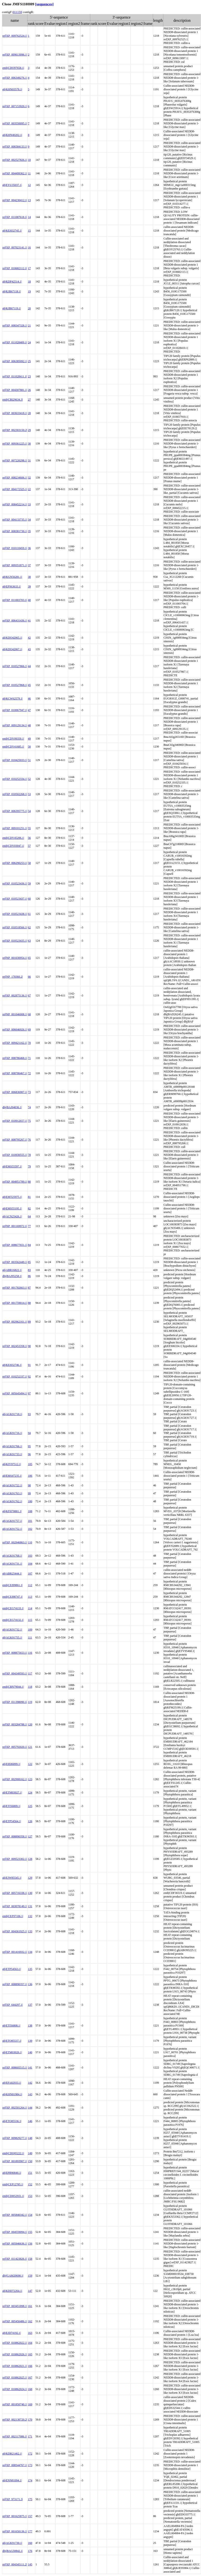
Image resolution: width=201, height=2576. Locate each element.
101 (30, 1521)
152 (30, 2184)
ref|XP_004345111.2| (14, 2564)
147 (30, 2291)
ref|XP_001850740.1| (14, 2404)
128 (30, 1859)
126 (30, 1821)
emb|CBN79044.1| (13, 1686)
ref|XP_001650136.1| (14, 2531)
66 (29, 976)
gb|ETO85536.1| (11, 2121)
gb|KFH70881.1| (12, 1511)
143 (30, 2094)
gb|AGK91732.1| (12, 1629)
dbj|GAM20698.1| (12, 2275)
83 (29, 1270)
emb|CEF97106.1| (12, 1916)
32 (29, 477)
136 (30, 1984)
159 (30, 2275)
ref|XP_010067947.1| (14, 710)
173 (30, 2465)
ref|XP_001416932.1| (14, 1952)
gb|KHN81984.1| (12, 2094)
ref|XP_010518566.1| (14, 927)
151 (30, 2172)
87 (29, 1287)
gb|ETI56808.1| (11, 2025)
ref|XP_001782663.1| (14, 1287)
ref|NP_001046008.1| (14, 1014)
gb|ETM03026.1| (12, 2052)
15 (29, 230)
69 (29, 1029)
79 (29, 1166)
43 (29, 649)
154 (30, 2214)
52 (29, 779)
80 (29, 1181)
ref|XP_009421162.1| (14, 1043)
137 (30, 2004)
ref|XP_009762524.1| (14, 35)
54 (29, 811)
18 (29, 281)
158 (30, 2258)
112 (30, 1585)
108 (30, 1511)
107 (30, 1573)
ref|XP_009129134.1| (14, 725)
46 (29, 698)
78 (29, 1155)
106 (30, 1475)
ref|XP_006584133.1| (14, 146)
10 (29, 160)
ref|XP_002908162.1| (14, 1779)
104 (30, 1563)
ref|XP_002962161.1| (14, 1321)
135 (30, 1969)
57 (29, 845)
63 (29, 940)
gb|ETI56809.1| (11, 1806)
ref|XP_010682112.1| (14, 268)
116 (30, 1652)
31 (29, 460)
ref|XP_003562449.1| (14, 1262)
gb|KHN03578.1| (12, 89)
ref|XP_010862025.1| (14, 2377)
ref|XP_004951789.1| (14, 1181)
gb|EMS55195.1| (12, 1208)
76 (29, 1139)
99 (29, 1493)
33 (29, 504)
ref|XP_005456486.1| (14, 2321)
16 (29, 247)
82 (29, 1208)
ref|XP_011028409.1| (14, 342)
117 (30, 1673)
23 (29, 376)
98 (29, 1485)
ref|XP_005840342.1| (14, 2214)
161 (30, 2306)
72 (29, 1073)
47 (29, 710)
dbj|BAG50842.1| (12, 2551)
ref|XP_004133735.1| (14, 519)
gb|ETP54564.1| (11, 1821)
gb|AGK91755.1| (12, 1637)
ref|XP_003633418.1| (14, 413)
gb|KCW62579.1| (12, 698)
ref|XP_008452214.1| (14, 504)
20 (29, 308)
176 (30, 2551)
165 (30, 2354)
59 (29, 883)
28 (29, 413)
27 (29, 399)
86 (29, 1276)
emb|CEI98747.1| (12, 1596)
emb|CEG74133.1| (13, 1608)
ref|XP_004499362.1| (14, 173)
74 (29, 1107)
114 (30, 1608)
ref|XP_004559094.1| (14, 2232)
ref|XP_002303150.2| (14, 430)
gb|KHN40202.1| (12, 135)
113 (30, 1596)
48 (29, 725)
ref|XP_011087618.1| (14, 217)
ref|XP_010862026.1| (14, 2354)
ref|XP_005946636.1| (14, 2243)
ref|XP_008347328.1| (14, 325)
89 (29, 1321)
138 (30, 2025)
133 (30, 1931)
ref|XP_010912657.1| (14, 1120)
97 (29, 1393)
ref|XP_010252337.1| (14, 1376)
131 (30, 1906)
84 (29, 1245)
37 (29, 565)
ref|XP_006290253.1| (14, 863)
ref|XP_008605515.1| (14, 2067)
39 (29, 586)
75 (29, 1120)
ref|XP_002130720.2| (14, 2419)
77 (29, 1226)
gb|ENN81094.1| (12, 2480)
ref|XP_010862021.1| (14, 2366)
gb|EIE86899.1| (11, 1764)
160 (30, 2543)
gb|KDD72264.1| (12, 2291)
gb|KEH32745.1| (12, 230)
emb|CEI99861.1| (12, 1585)
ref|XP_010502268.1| (14, 794)
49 (29, 738)
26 (29, 390)
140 (30, 2052)
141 (30, 2067)
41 (29, 620)
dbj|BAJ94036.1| (12, 1107)
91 (29, 1365)
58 (29, 863)
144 (30, 2107)
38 (29, 577)
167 (30, 2377)
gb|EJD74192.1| (11, 2333)
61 (29, 914)
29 (29, 430)
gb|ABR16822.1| (12, 1270)
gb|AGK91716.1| (12, 1433)
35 (29, 531)
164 (30, 2342)
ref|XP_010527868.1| (14, 685)
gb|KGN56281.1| (12, 577)
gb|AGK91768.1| (12, 1555)
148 (30, 2138)
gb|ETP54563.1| (11, 1969)
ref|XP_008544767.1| (14, 2465)
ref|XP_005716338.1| (14, 1893)
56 (29, 838)
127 (30, 1836)
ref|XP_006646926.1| (14, 1029)
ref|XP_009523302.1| (14, 1859)
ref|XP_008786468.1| (14, 1058)
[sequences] (44, 4)
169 (30, 2404)
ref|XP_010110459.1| (14, 548)
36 (29, 548)
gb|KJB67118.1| (11, 291)
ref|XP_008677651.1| (14, 1245)
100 (30, 1501)
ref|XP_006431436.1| (14, 620)
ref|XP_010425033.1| (14, 760)
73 (29, 1092)
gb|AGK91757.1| (12, 1521)
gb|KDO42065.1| (12, 637)
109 (30, 1629)
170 (30, 2419)
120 (30, 1724)
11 (29, 173)
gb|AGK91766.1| (12, 1446)
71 (29, 1058)
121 (30, 1747)
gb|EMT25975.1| (12, 1197)
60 (29, 898)
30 (29, 443)
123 (30, 1779)
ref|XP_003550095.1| (14, 123)
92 (29, 1376)
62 (29, 927)
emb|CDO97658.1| (13, 68)
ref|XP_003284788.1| (14, 1724)
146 (30, 2121)
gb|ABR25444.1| (12, 1573)
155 (30, 2232)
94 (29, 1433)
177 (30, 2531)
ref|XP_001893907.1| (14, 2161)
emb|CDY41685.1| (13, 746)
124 (30, 1792)
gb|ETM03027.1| (12, 1792)
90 (29, 1346)
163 (30, 2333)
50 (29, 746)
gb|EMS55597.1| (12, 1166)
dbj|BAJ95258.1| (12, 1276)
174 (30, 2480)
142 (30, 2082)
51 (29, 760)
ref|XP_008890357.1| (14, 1984)
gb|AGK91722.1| (12, 1485)
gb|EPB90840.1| (11, 2172)
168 (30, 2389)
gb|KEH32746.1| (12, 1365)
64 (29, 1216)
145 (30, 2564)
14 (29, 217)
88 (29, 1303)
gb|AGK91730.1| (12, 2543)
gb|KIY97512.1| (11, 1464)
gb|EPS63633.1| (11, 586)
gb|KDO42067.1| (12, 649)
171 (30, 2436)
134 (30, 1952)
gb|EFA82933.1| (11, 2082)
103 (30, 1555)
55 (29, 828)
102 (30, 1529)
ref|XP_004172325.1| (14, 489)
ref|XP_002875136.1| (14, 995)
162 (30, 2321)
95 (29, 1446)
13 (29, 200)
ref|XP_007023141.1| (14, 247)
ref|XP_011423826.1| (14, 2258)
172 (30, 2453)
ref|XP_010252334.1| (14, 779)
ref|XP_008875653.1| (14, 1652)
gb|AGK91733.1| (12, 1454)
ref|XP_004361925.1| (14, 1931)
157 (30, 2516)
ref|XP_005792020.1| (14, 1747)
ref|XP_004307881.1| (14, 390)
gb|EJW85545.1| (11, 1877)
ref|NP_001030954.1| (14, 958)
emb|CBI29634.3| (12, 399)
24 (29, 342)
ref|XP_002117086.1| (14, 2436)
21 (29, 325)
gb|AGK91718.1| (12, 1414)
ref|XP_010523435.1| (14, 940)
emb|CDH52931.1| (13, 2196)
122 (30, 1764)
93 (29, 1414)
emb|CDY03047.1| (13, 845)
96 (29, 1454)
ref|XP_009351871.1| (14, 565)
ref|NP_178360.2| (12, 976)
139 (30, 2040)
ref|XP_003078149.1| (14, 1906)
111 (30, 1637)
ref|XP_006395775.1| (14, 811)
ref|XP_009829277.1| (14, 2138)
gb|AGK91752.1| (12, 1529)
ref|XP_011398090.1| (14, 1702)
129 (30, 1877)
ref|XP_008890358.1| (14, 1836)
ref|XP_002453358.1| (14, 1346)
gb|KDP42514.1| (12, 281)
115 (30, 1620)
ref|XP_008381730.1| (14, 531)
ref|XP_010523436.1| (14, 883)
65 (29, 958)
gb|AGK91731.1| (12, 1563)
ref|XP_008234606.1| (14, 477)
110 (30, 1542)
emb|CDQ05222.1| (13, 2153)
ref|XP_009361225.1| (14, 443)
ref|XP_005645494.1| (14, 1393)
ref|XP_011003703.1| (14, 600)
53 (29, 794)
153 (30, 2196)
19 (29, 291)
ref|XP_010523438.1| (14, 914)
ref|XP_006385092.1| (14, 361)
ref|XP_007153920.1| (14, 106)
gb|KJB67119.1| (11, 308)
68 (29, 1014)
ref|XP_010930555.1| (14, 1155)
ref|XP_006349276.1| (14, 77)
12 (29, 185)
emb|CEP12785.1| (12, 2184)
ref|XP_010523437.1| (14, 898)
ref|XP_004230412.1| (14, 200)
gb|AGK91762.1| (12, 1501)
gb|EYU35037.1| (12, 185)
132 (30, 1916)
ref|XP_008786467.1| (14, 1073)
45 (29, 685)
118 (30, 1686)
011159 (17, 12)
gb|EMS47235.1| (12, 1475)
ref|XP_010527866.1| (14, 666)
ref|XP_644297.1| (12, 2004)
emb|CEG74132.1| (13, 1620)
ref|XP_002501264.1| (14, 2107)
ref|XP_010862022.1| (14, 2342)
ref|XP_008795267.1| (14, 1139)
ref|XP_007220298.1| (14, 460)
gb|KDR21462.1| (12, 2453)
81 (29, 1197)
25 (29, 361)
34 (29, 519)
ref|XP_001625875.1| (14, 2516)
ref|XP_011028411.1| (14, 376)
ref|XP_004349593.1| (14, 1673)
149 (30, 2153)
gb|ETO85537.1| (11, 2040)
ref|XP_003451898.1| (14, 2306)
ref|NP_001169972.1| (14, 1226)
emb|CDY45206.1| (13, 838)
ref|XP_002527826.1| (14, 160)
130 (30, 1893)
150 (30, 2161)
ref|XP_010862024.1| (14, 2389)
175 (30, 2499)
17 (29, 268)
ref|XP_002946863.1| (14, 1542)
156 (30, 2243)
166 (30, 2366)
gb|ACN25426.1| (12, 1216)
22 (29, 489)
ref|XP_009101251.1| (14, 828)
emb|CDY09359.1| (13, 738)
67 (29, 995)
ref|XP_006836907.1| (14, 1092)
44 (29, 666)
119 (30, 1702)
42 (29, 637)
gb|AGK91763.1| (12, 1493)
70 (29, 1043)
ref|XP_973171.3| (12, 2499)
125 (30, 1806)
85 (29, 1262)
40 (29, 600)
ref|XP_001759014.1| (14, 1303)
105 (30, 1464)
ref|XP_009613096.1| (14, 54)
